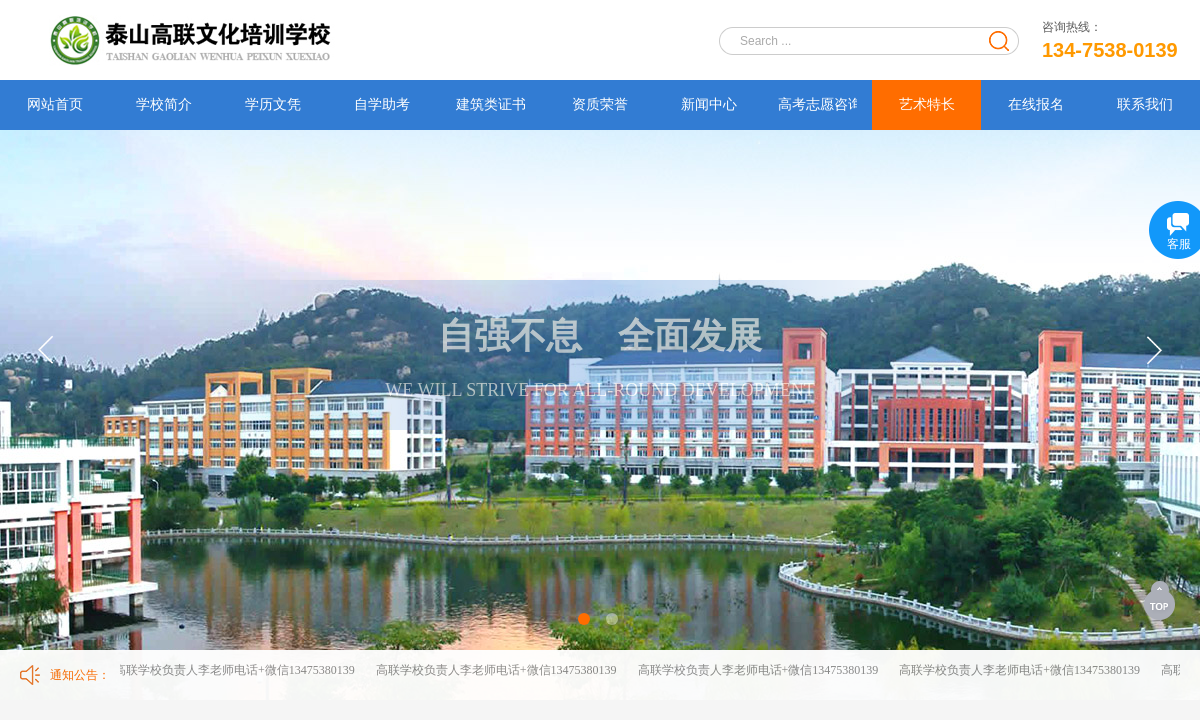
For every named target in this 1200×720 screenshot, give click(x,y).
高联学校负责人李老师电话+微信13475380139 (235, 670)
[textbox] (856, 41)
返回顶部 (1161, 600)
